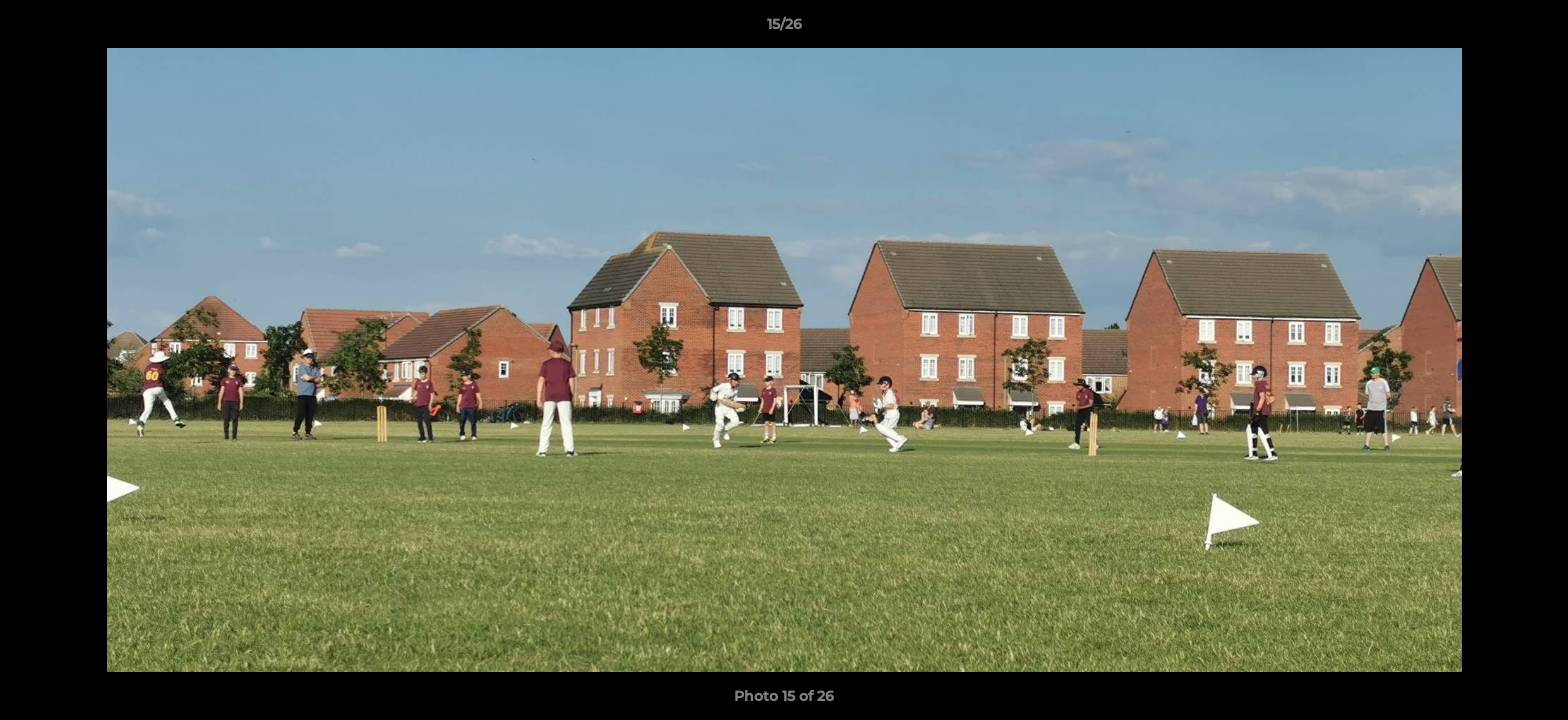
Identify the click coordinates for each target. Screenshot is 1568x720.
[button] (1532, 29)
